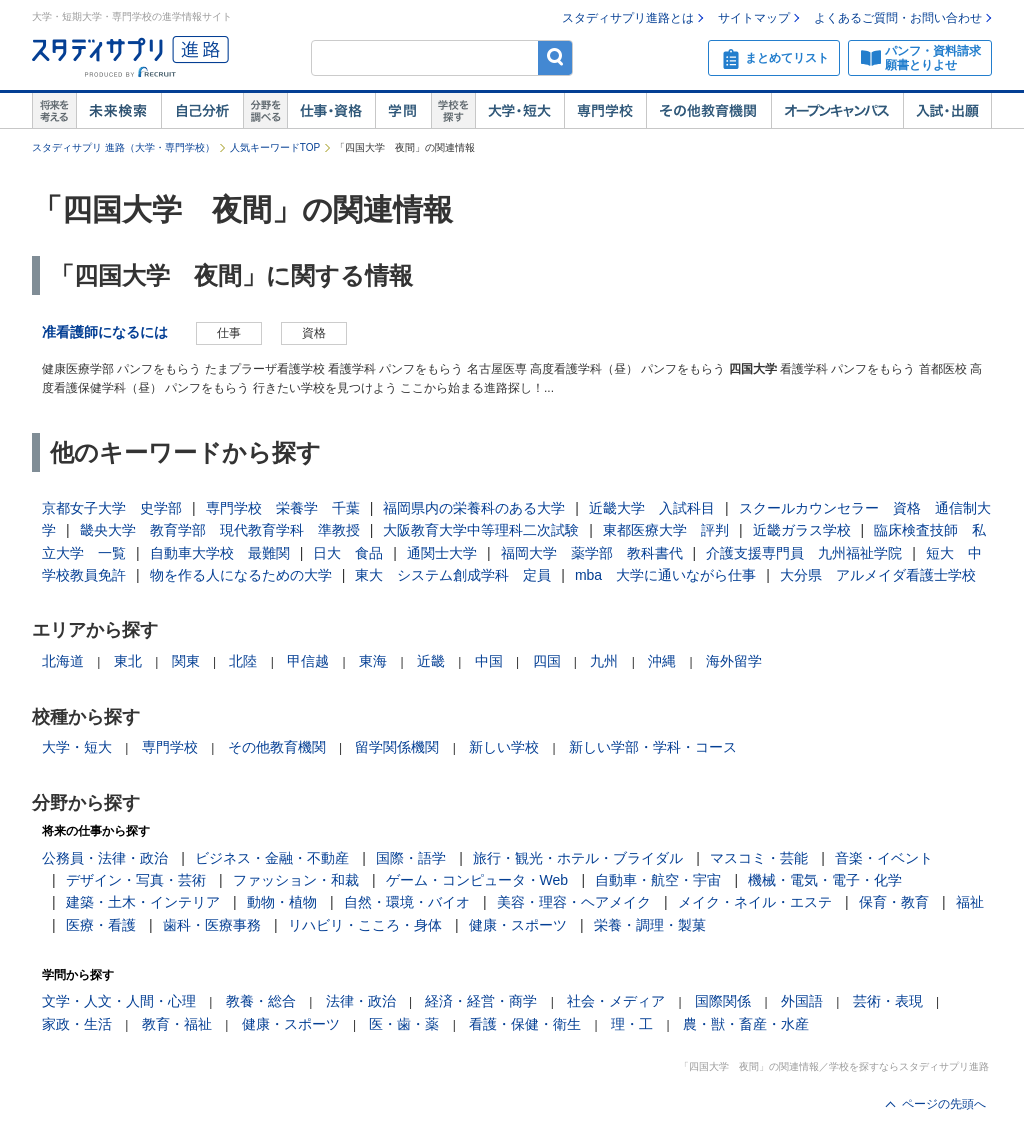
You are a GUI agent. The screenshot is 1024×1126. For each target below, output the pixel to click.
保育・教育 (894, 902)
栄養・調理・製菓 (650, 925)
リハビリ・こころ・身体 (365, 925)
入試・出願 (947, 111)
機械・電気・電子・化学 (825, 880)
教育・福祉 (177, 1024)
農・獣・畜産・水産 (746, 1024)
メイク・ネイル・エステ (755, 902)
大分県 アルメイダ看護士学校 (878, 575)
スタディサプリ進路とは (628, 18)
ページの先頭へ (944, 1104)
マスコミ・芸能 (759, 858)
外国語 (802, 1001)
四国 (547, 661)
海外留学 (734, 661)
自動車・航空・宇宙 (658, 880)
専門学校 (605, 111)
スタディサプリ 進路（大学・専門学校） (123, 147)
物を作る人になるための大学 (241, 575)
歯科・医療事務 (212, 925)
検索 (555, 57)
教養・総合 (261, 1001)
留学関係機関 (397, 747)
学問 (403, 111)
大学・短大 (519, 111)
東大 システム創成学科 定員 (453, 575)
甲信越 (308, 661)
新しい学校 (504, 747)
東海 (373, 661)
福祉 (970, 902)
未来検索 (118, 111)
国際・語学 (411, 858)
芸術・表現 (888, 1001)
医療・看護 (101, 925)
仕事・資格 (331, 111)
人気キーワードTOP (275, 147)
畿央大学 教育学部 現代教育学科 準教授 (220, 530)
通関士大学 (442, 553)
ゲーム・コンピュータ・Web (477, 880)
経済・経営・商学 (481, 1001)
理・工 (632, 1024)
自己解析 (202, 111)
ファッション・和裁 (296, 880)
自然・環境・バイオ (407, 902)
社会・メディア (616, 1001)
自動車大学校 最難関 (220, 553)
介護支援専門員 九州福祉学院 (804, 553)
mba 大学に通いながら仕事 (665, 575)
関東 (186, 661)
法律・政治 (361, 1001)
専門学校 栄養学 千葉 (283, 508)
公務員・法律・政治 (105, 858)
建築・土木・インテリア (143, 902)
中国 (489, 661)
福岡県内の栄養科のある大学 (474, 508)
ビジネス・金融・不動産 (272, 858)
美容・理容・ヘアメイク (574, 902)
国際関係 (723, 1001)
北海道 (63, 661)
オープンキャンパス (837, 111)
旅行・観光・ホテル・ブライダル (578, 858)
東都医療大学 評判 (666, 530)
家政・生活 (77, 1024)
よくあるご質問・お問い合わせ (898, 18)
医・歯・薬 (404, 1024)
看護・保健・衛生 (525, 1024)
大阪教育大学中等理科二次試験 (481, 530)
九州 (604, 661)
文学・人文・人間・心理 (119, 1001)
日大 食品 (348, 553)
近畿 (431, 661)
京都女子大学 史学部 (112, 508)
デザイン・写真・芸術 (136, 880)
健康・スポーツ (518, 925)
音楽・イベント (884, 858)
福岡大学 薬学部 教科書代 (592, 553)
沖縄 (662, 661)
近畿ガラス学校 (802, 530)
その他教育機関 (708, 111)
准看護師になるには (105, 332)
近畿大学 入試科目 (652, 508)
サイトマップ (754, 18)
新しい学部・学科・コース (653, 747)
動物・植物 (282, 902)
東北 (128, 661)
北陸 (243, 661)
